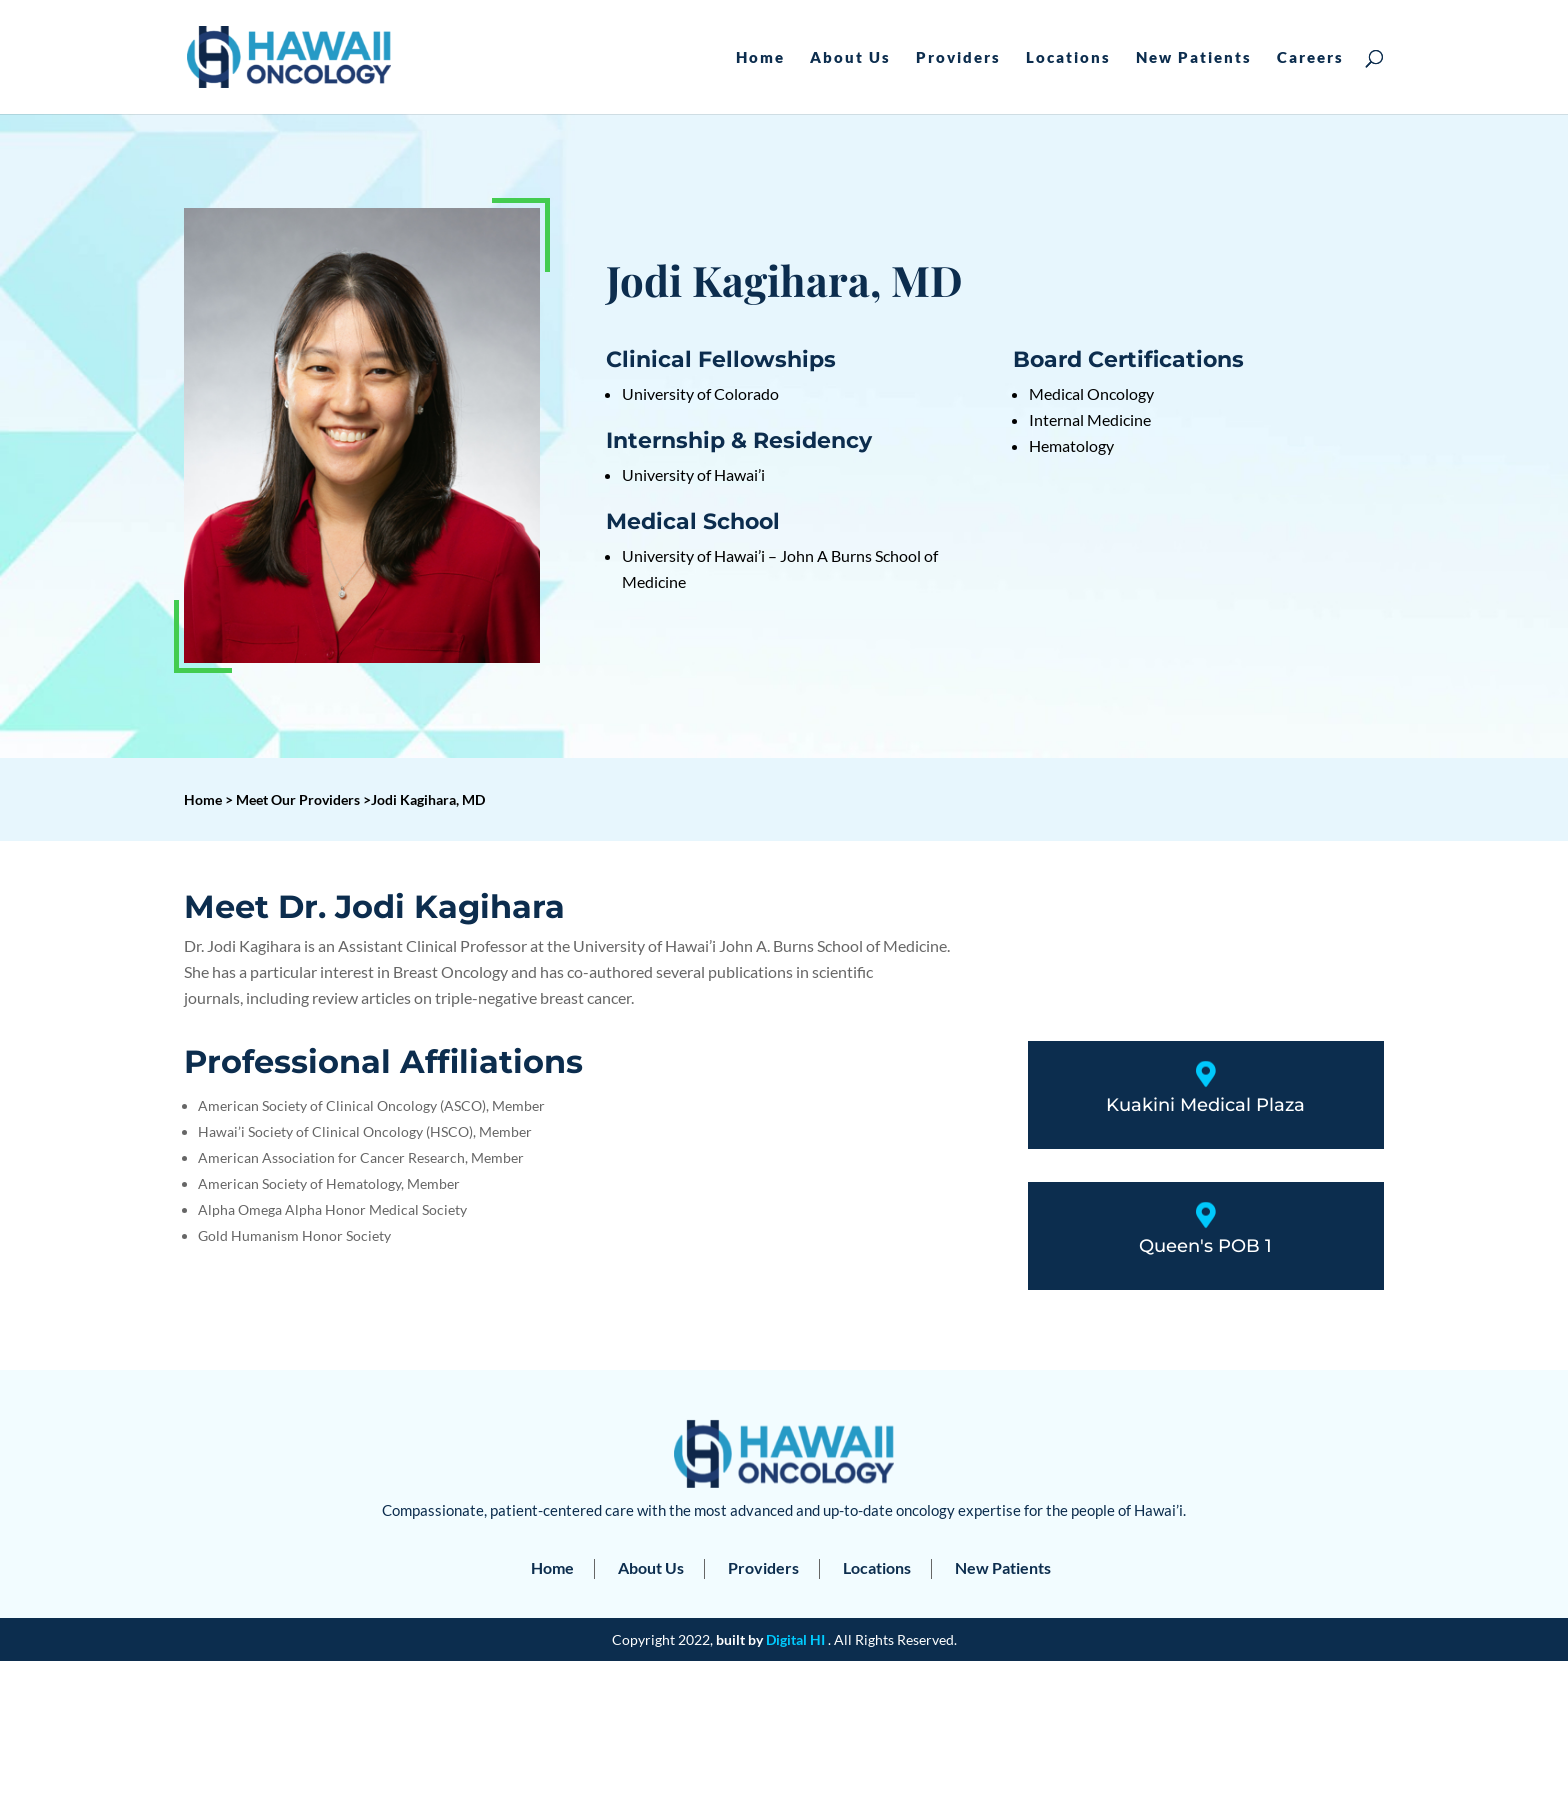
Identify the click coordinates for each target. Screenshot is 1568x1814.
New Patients (1194, 58)
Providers (958, 58)
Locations (1068, 58)
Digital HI (795, 1639)
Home (760, 58)
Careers (1310, 58)
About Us (850, 58)
